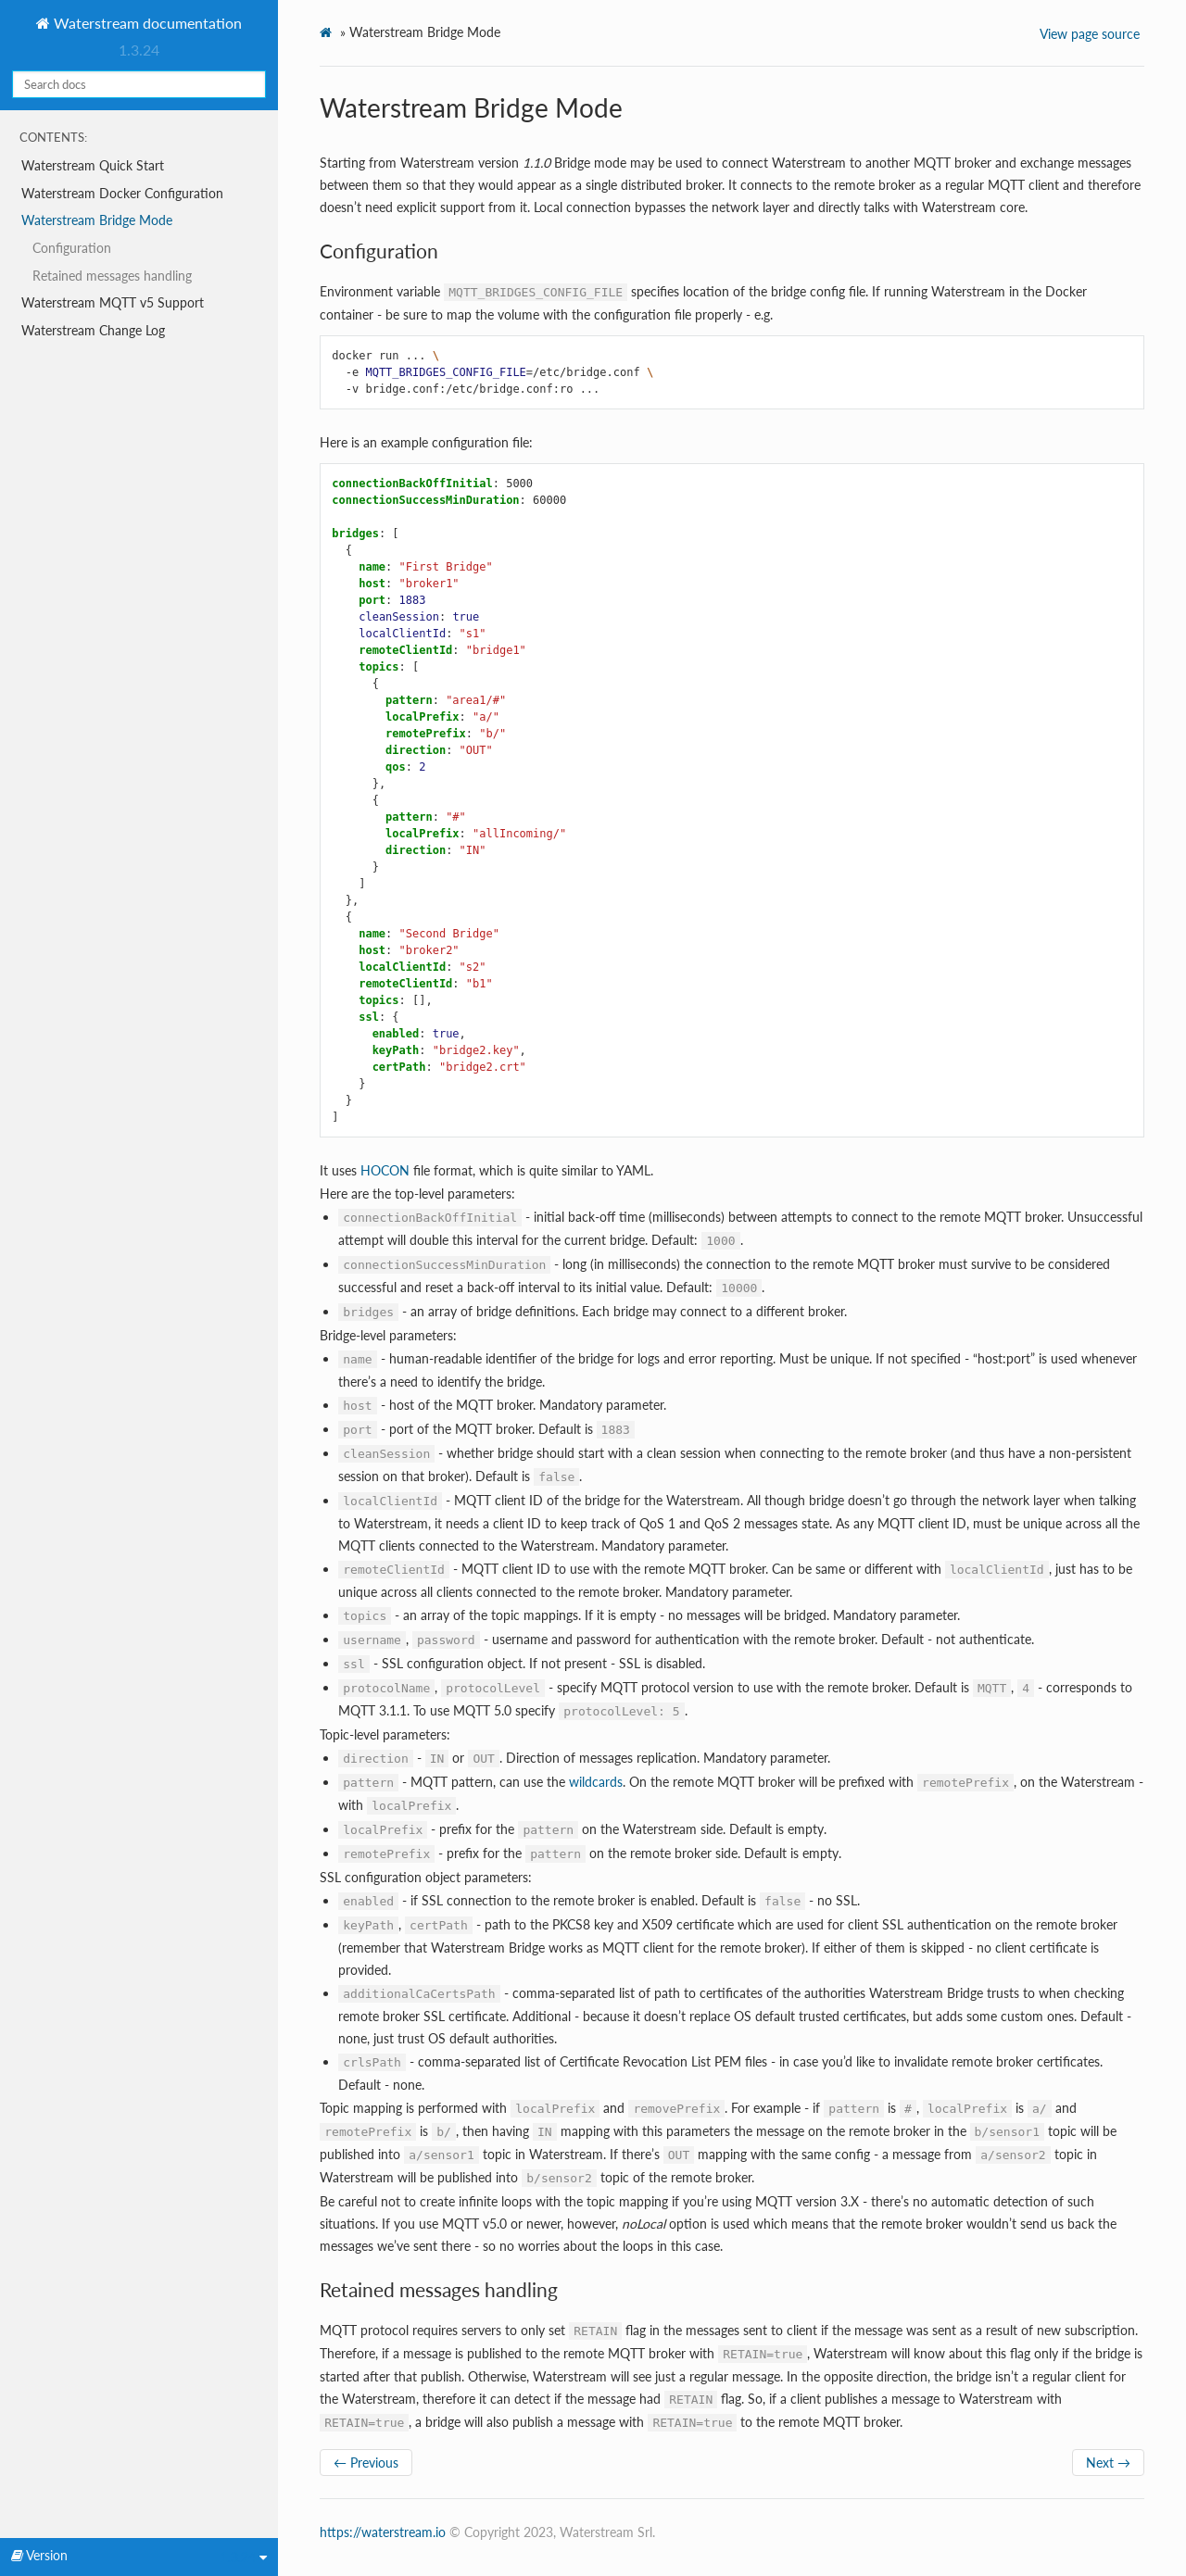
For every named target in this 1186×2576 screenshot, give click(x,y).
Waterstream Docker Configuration (122, 193)
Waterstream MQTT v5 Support (112, 302)
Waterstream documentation (146, 22)
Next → (1108, 2462)
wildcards (596, 1782)
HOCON (385, 1170)
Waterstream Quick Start (92, 165)
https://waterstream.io (383, 2532)
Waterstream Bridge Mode (96, 220)
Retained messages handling (112, 275)
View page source (1090, 34)
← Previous (366, 2462)
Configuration (71, 248)
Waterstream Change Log (93, 330)
